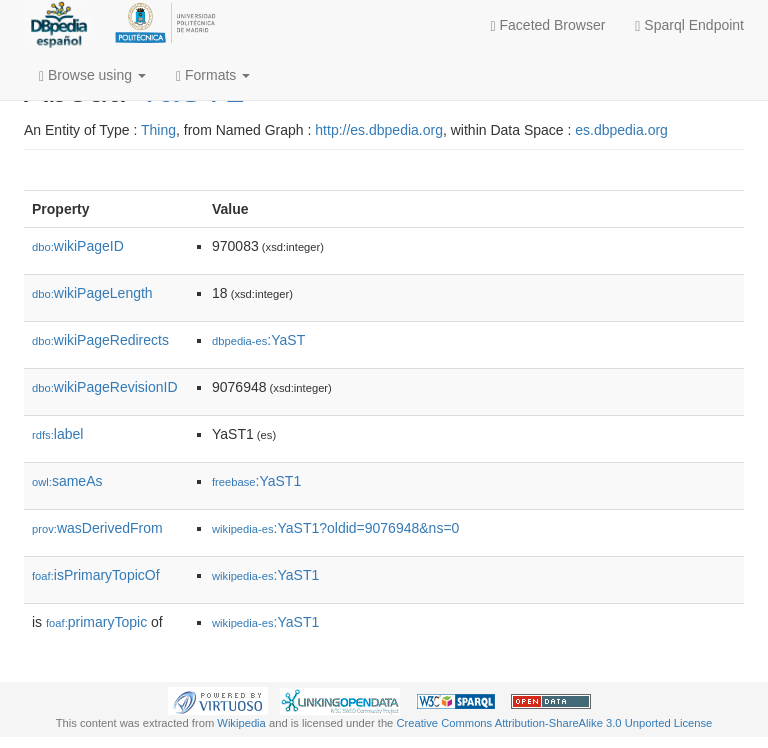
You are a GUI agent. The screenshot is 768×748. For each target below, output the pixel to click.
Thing (158, 130)
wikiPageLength (92, 293)
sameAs (67, 481)
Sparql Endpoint (689, 25)
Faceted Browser (548, 25)
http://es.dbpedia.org (379, 130)
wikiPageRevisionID (105, 387)
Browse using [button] (92, 75)
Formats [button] (213, 75)
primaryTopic (96, 622)
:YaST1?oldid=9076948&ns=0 (335, 528)
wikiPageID (78, 246)
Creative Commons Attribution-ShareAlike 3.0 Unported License (554, 723)
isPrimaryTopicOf (96, 575)
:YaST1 (256, 481)
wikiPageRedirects (100, 340)
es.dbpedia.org (621, 130)
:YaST (258, 340)
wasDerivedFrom (97, 528)
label (57, 434)
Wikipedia (241, 723)
